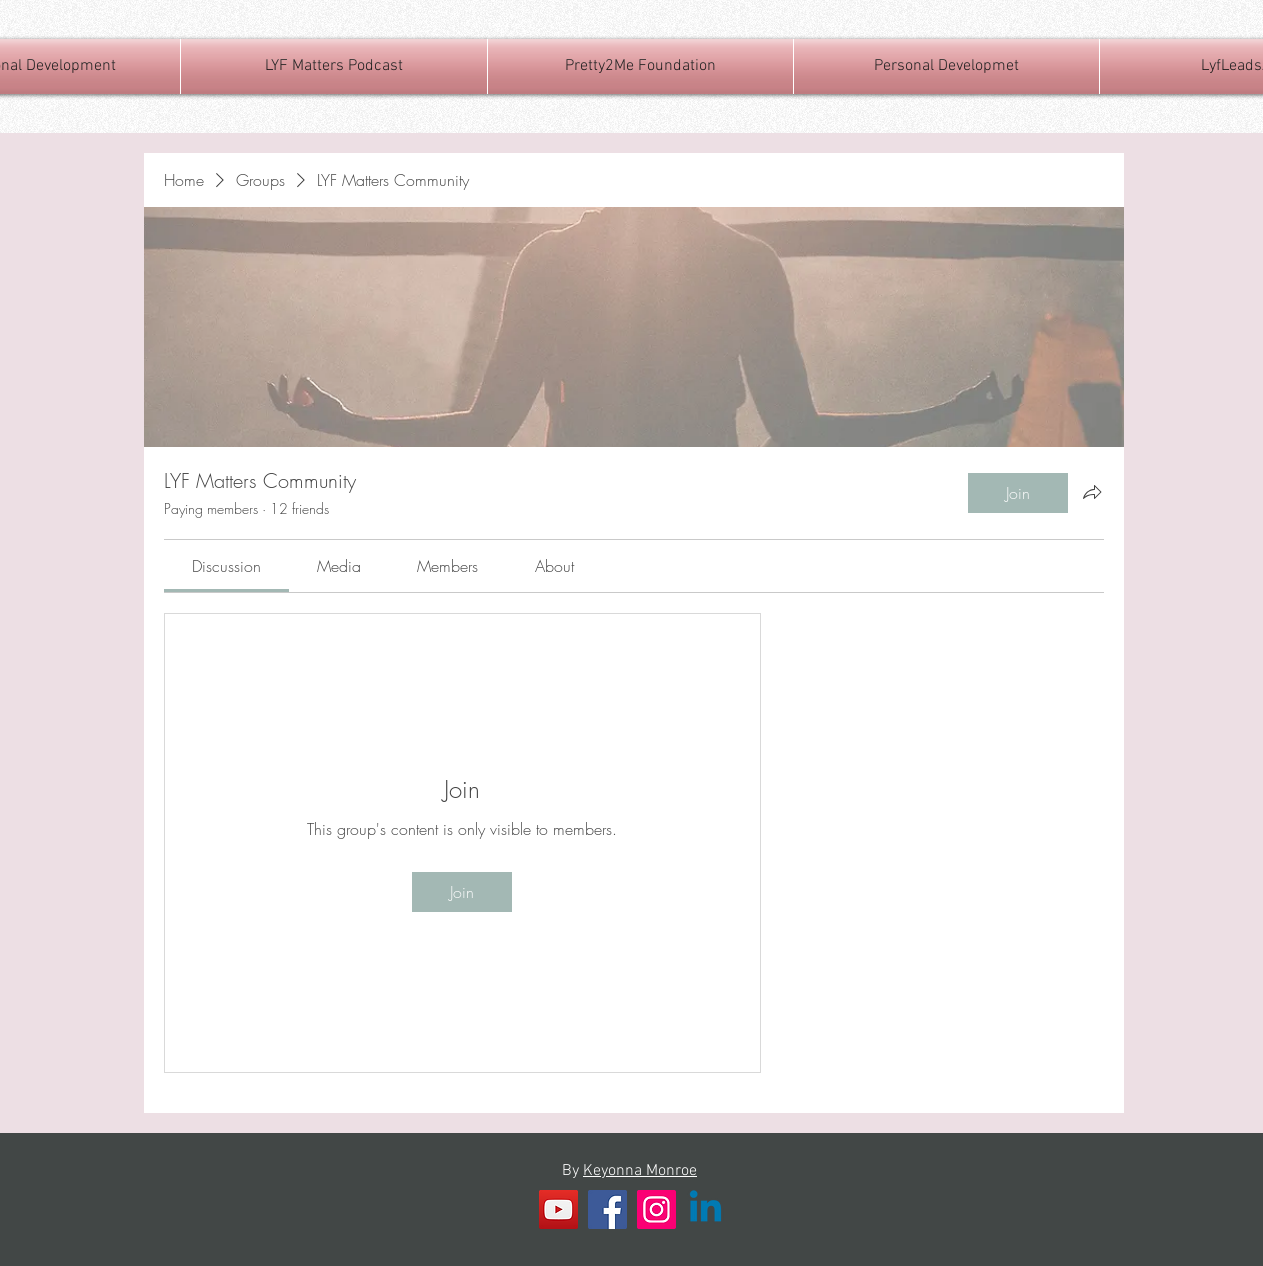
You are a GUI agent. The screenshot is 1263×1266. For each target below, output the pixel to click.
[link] (226, 566)
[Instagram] (656, 1209)
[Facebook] (607, 1209)
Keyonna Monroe (640, 1171)
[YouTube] (558, 1209)
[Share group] (1092, 492)
